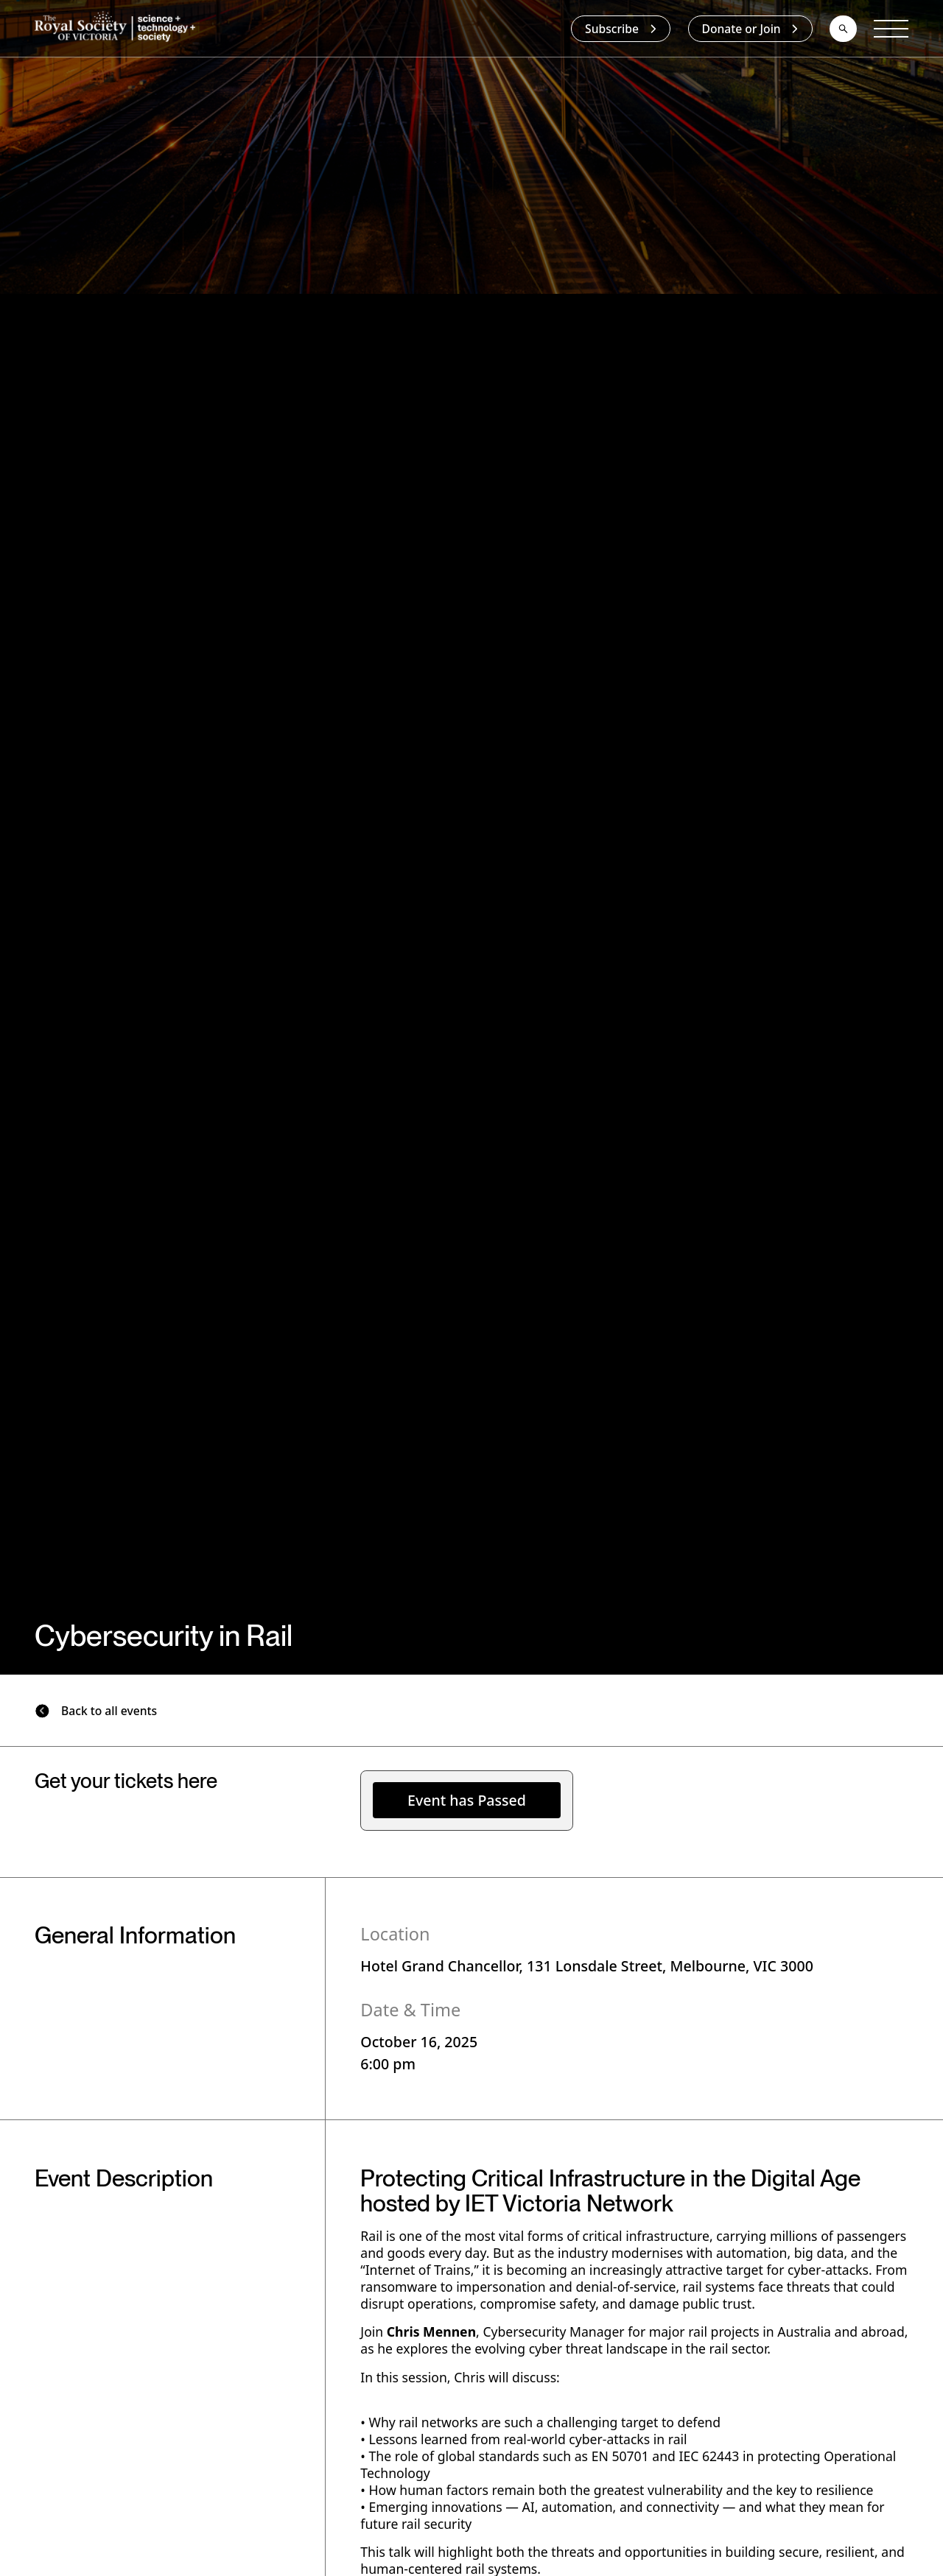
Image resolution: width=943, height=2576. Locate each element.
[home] (118, 29)
